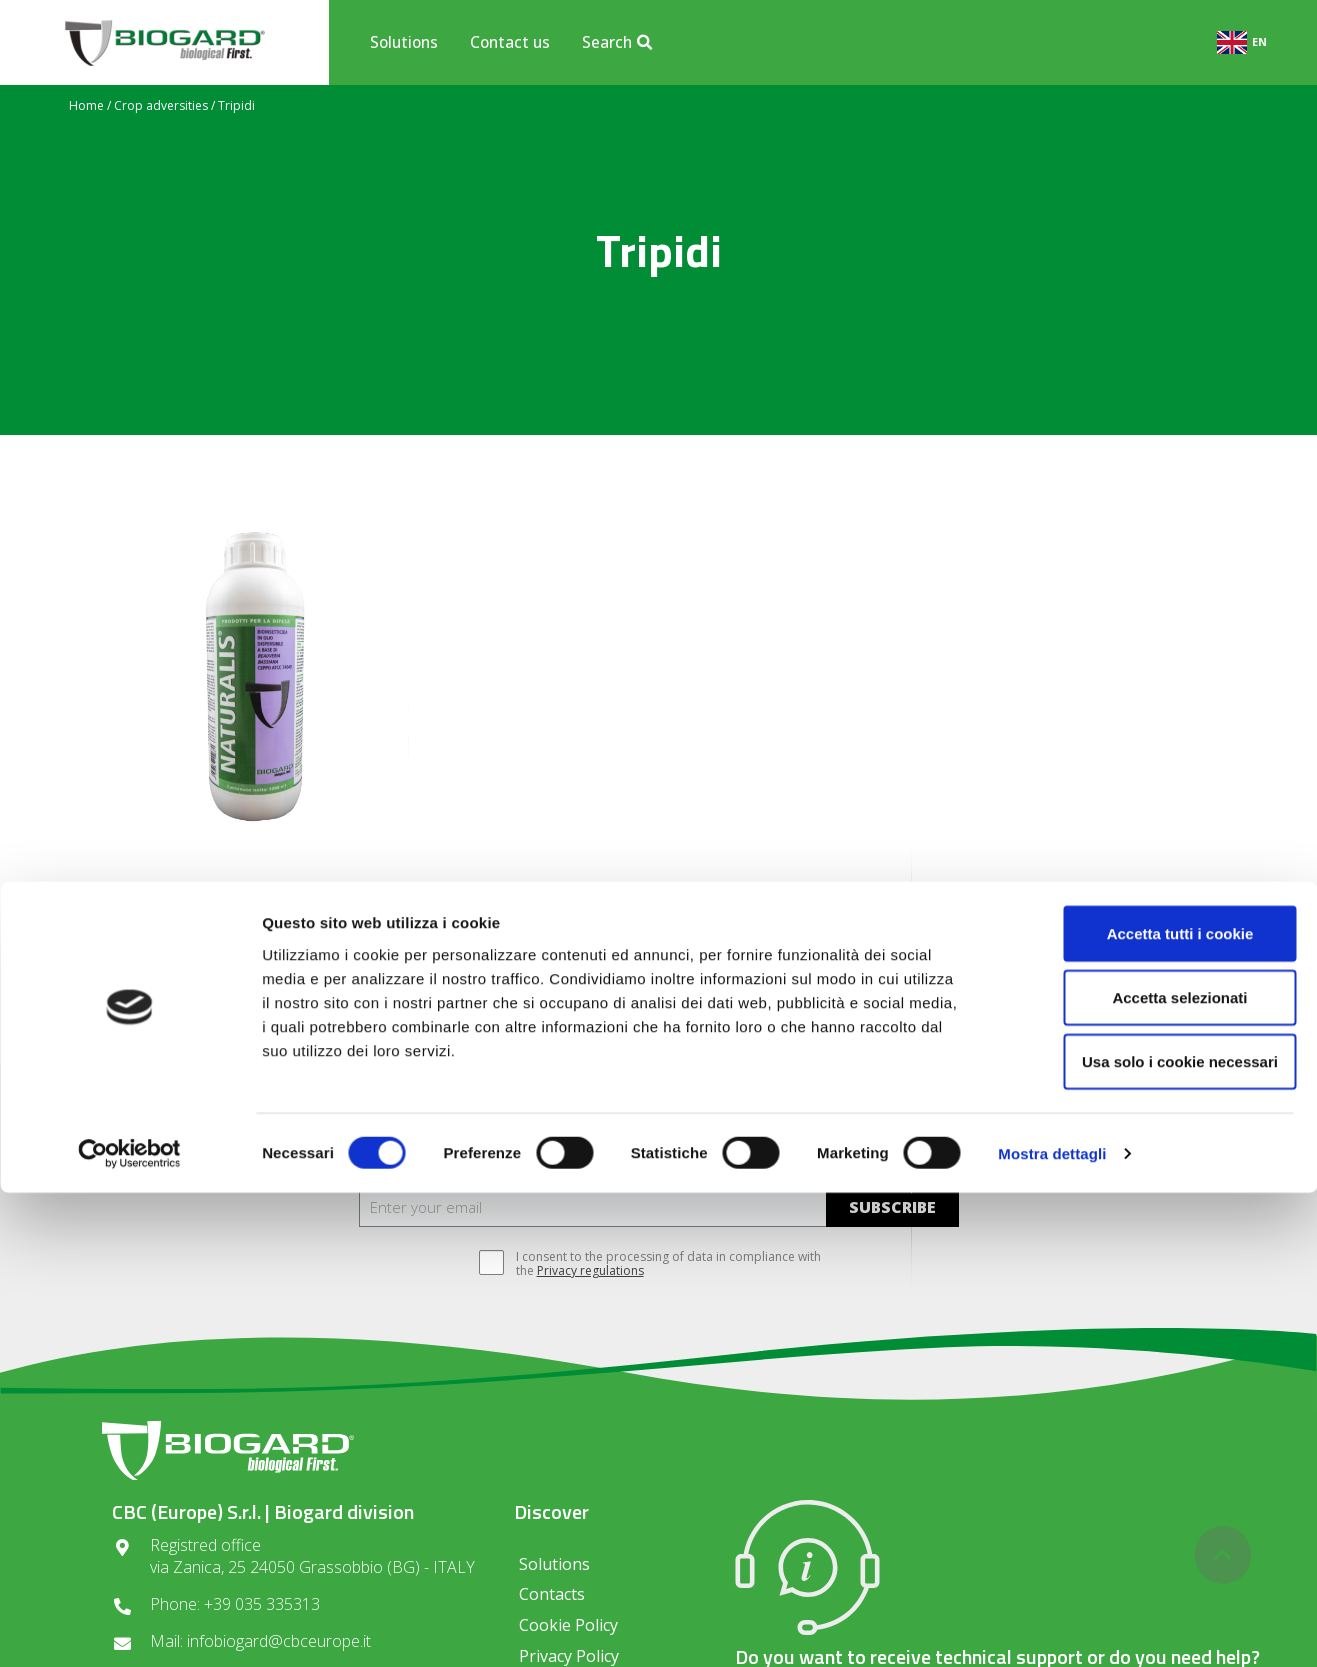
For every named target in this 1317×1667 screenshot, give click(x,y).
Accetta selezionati (1149, 1471)
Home (86, 105)
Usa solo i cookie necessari (1150, 1535)
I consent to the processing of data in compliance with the (658, 1264)
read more (259, 987)
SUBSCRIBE (892, 1207)
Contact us (510, 42)
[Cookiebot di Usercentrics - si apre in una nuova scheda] (129, 1628)
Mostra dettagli (1052, 1627)
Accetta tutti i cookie (1150, 1407)
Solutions (404, 42)
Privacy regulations (590, 1270)
